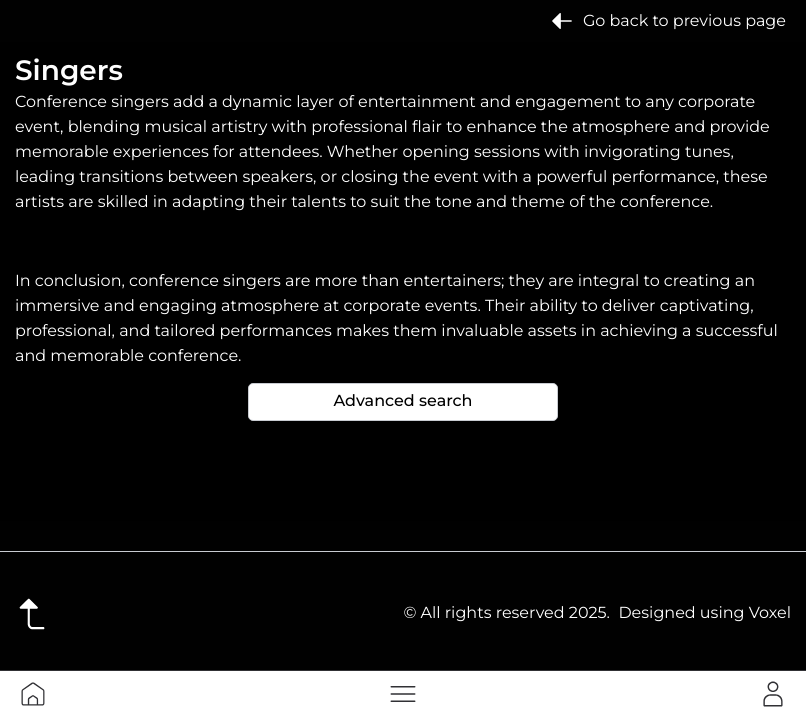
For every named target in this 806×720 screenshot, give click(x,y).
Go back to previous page (668, 21)
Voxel (770, 613)
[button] (403, 694)
